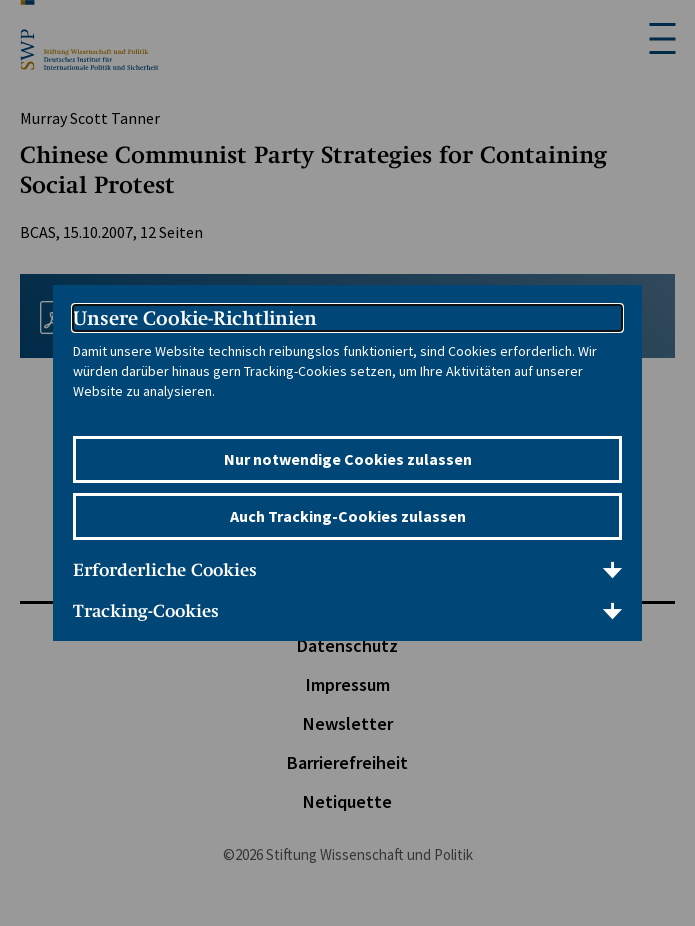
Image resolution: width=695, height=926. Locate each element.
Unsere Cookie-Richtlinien (195, 318)
